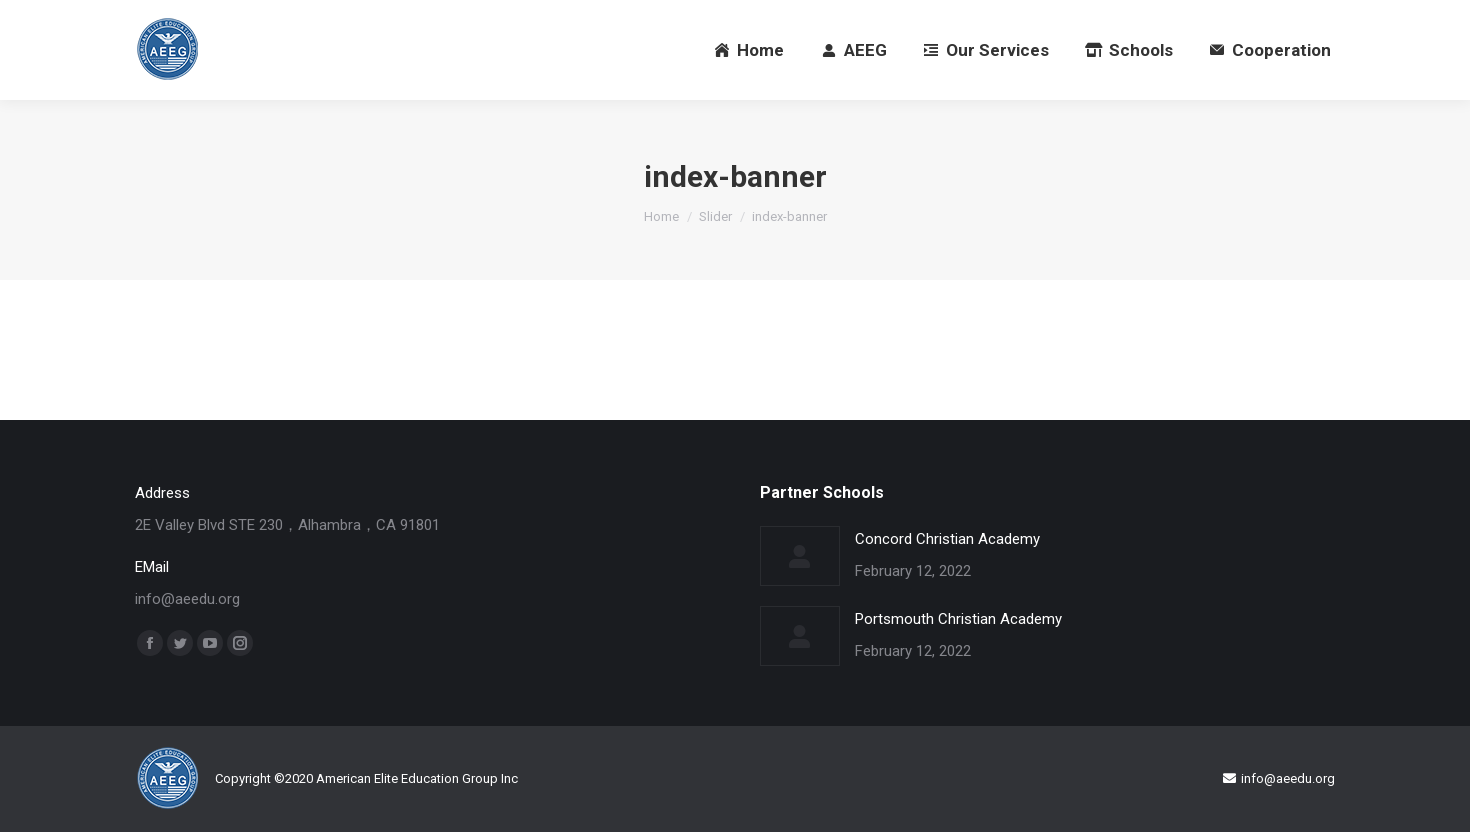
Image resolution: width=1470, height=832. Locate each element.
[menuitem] (749, 50)
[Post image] (800, 556)
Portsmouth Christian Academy (958, 619)
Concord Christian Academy (947, 539)
